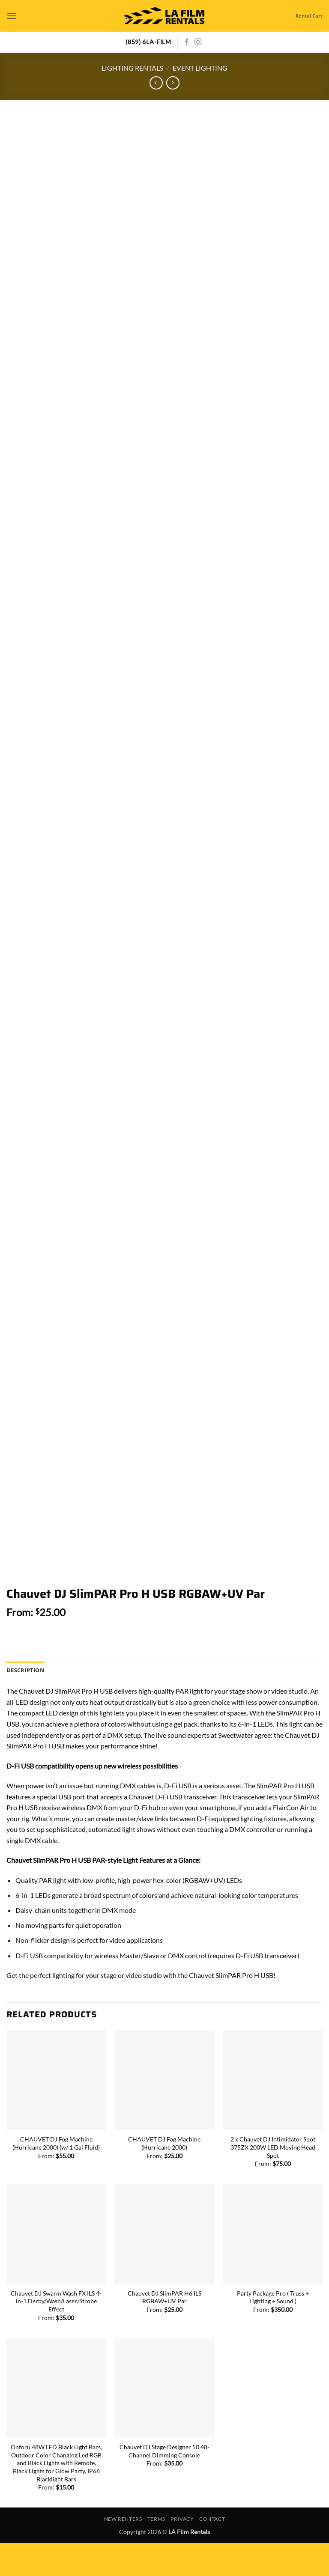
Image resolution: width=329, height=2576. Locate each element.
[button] (11, 15)
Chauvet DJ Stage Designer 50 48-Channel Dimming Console (164, 2484)
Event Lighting (200, 68)
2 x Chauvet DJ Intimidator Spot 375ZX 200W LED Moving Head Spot (272, 2180)
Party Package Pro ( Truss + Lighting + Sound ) (273, 2330)
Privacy (182, 2552)
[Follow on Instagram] (197, 42)
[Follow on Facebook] (186, 42)
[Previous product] (172, 82)
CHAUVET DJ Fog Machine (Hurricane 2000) (164, 2176)
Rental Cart (309, 15)
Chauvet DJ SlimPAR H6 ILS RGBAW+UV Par (164, 2330)
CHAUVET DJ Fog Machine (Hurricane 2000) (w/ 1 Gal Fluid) (56, 2176)
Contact (212, 2552)
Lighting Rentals (132, 68)
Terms (156, 2552)
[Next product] (156, 82)
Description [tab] (25, 1703)
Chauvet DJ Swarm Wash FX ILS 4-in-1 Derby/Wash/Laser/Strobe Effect (56, 2334)
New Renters (123, 2552)
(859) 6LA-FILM (148, 42)
